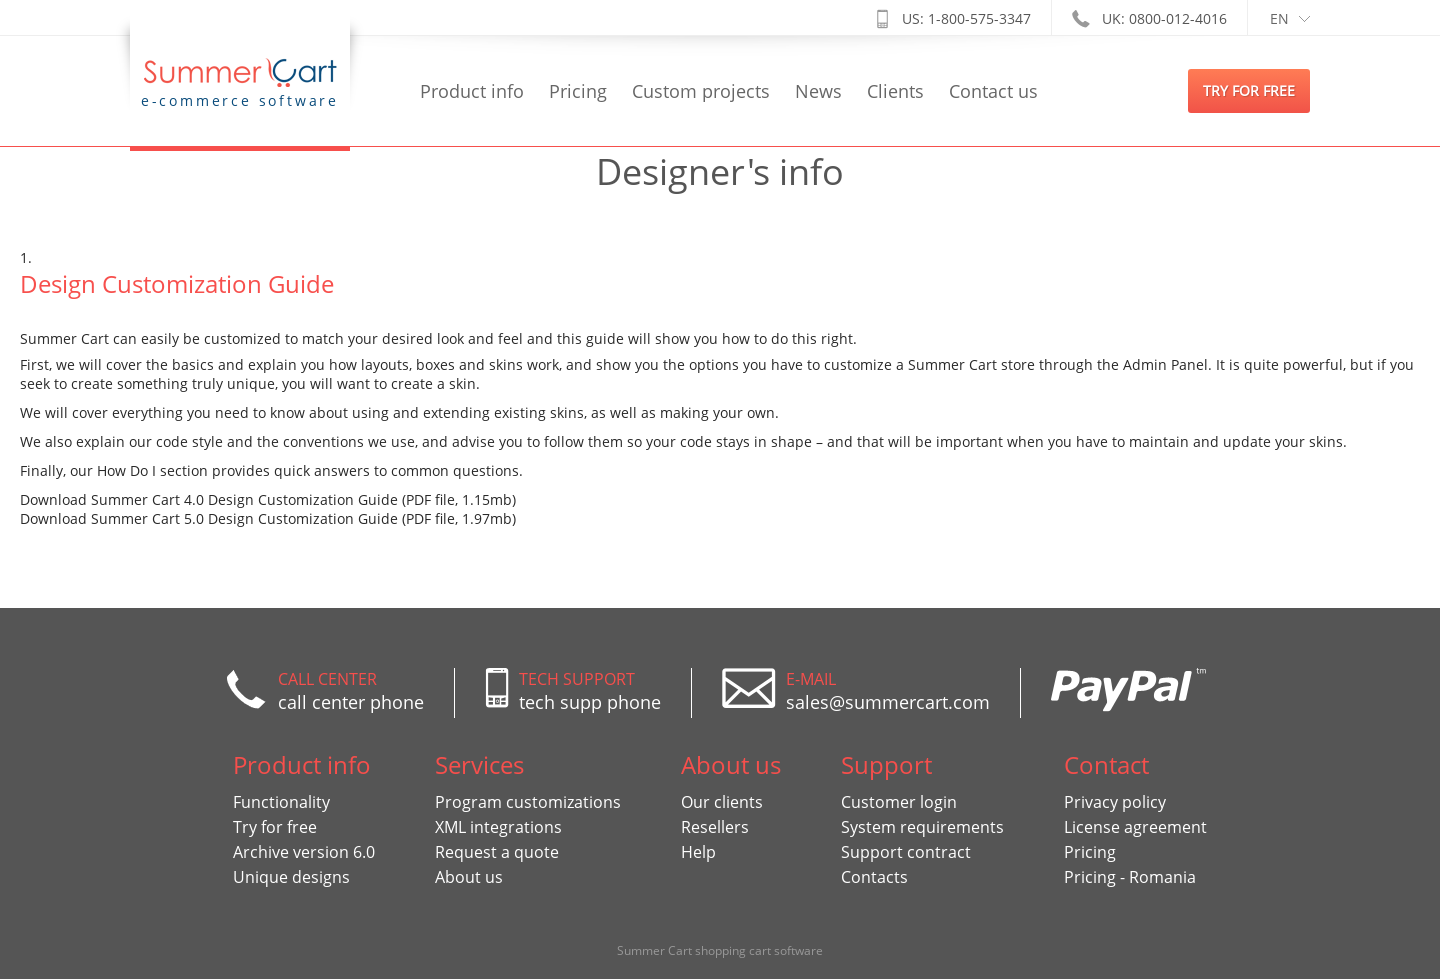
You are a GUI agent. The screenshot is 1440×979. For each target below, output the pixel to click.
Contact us (993, 91)
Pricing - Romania (1130, 877)
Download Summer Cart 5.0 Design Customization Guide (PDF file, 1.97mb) (268, 518)
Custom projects (701, 91)
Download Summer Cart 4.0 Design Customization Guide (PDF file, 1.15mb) (268, 499)
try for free (1249, 90)
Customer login (899, 802)
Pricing (578, 91)
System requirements (922, 827)
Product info (472, 91)
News (818, 91)
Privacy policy (1115, 802)
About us (469, 877)
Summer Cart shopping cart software (720, 950)
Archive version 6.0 (304, 852)
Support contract (906, 852)
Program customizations (528, 802)
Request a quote (497, 852)
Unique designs (291, 877)
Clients (895, 91)
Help (698, 852)
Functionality (281, 802)
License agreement (1135, 827)
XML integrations (498, 827)
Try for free (275, 827)
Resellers (715, 827)
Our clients (722, 802)
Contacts (874, 877)
